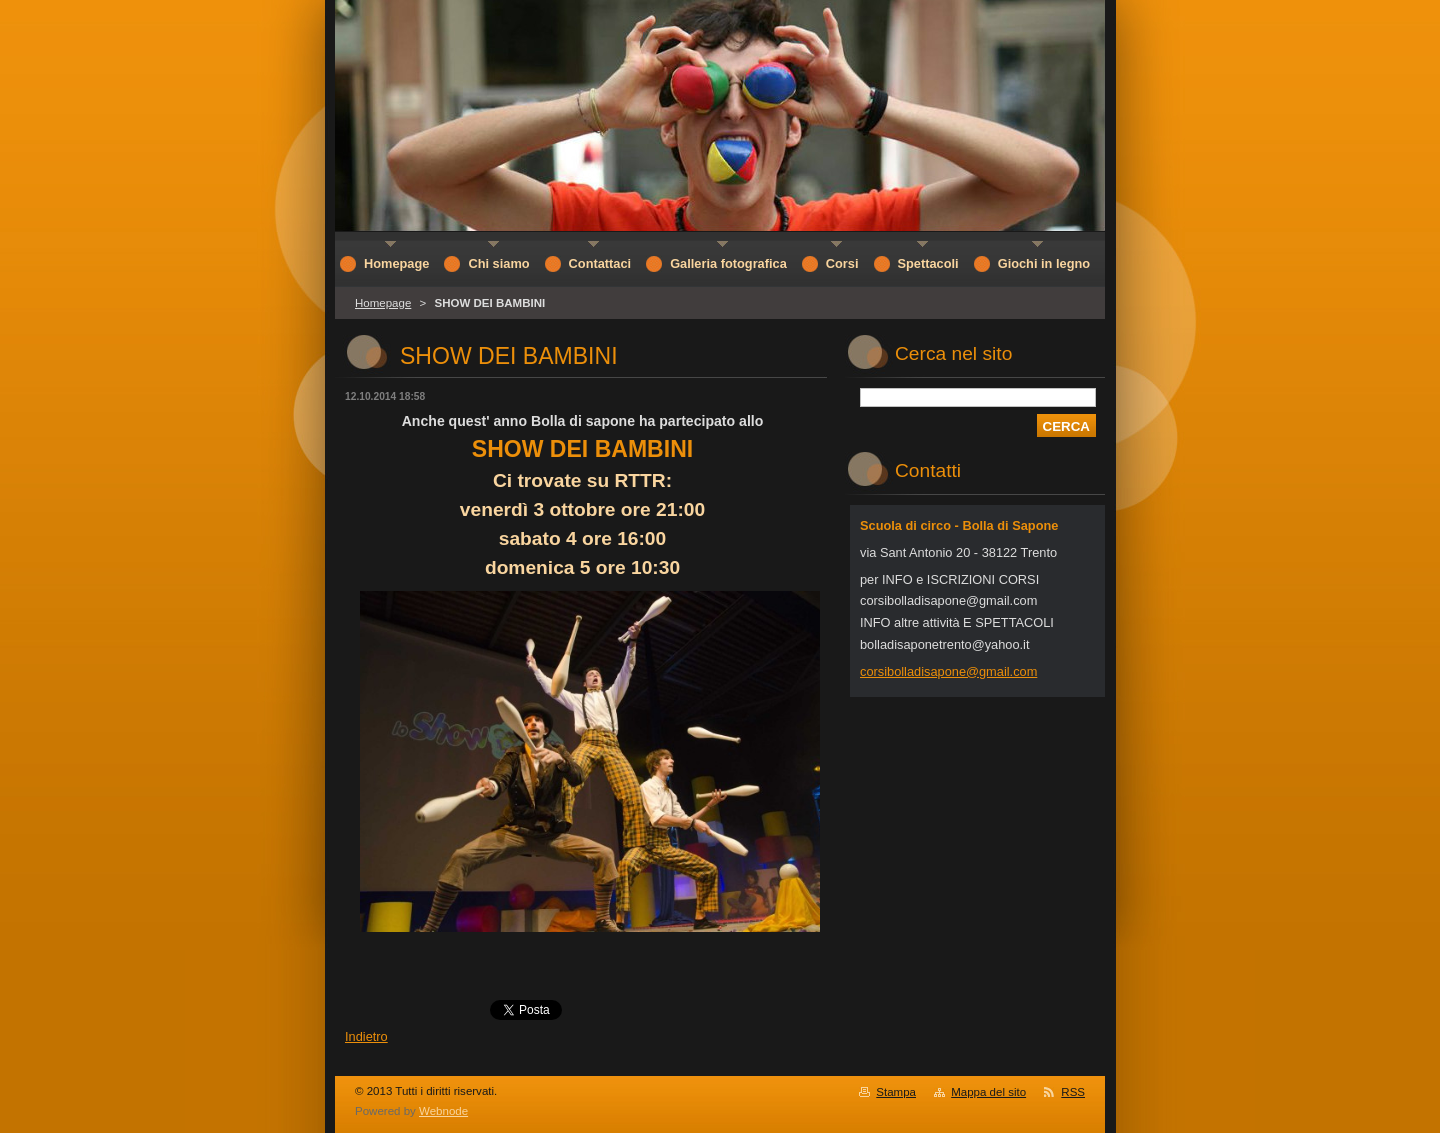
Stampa (896, 1092)
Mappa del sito (988, 1092)
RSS (1073, 1092)
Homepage (383, 303)
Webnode (443, 1111)
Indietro (366, 1036)
